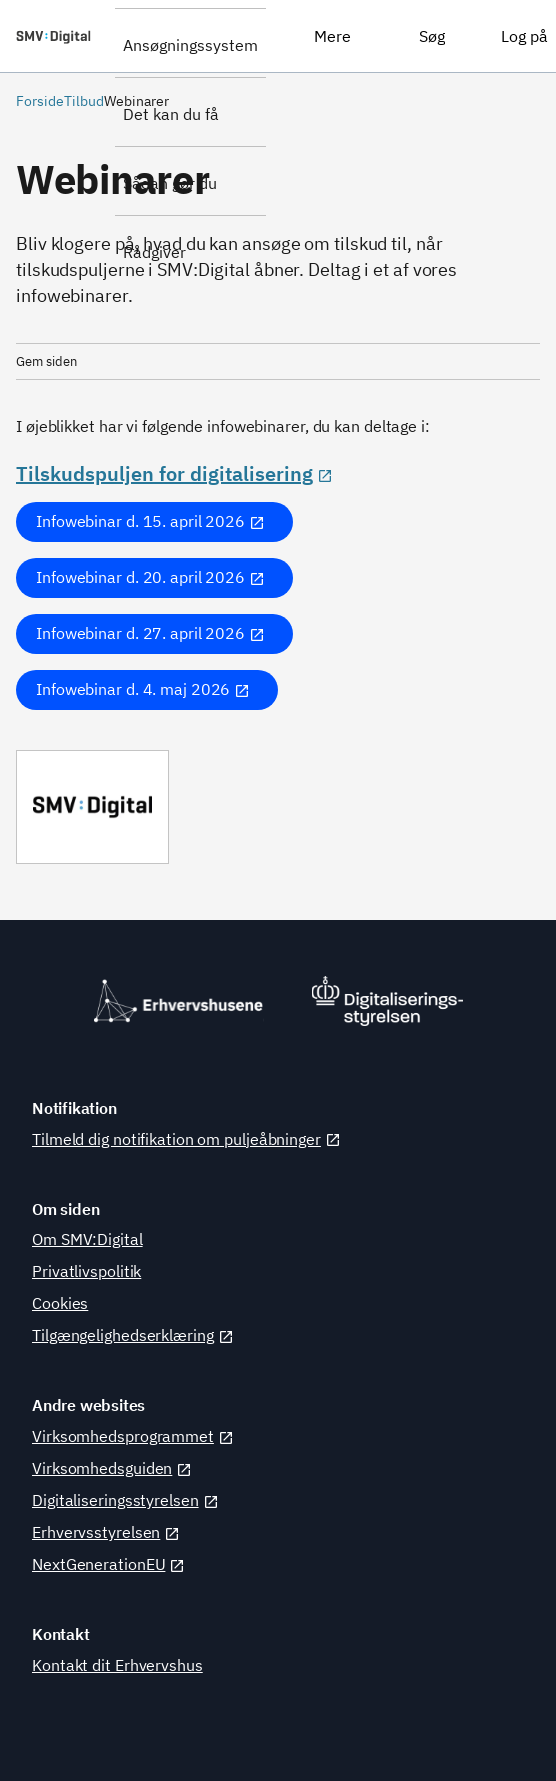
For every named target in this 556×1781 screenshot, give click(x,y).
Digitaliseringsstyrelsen (125, 1500)
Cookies (60, 1303)
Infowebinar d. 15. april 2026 (150, 521)
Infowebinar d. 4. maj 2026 (143, 689)
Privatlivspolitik (86, 1271)
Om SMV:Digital (87, 1239)
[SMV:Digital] (57, 36)
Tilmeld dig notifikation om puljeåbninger (186, 1139)
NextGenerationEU (108, 1564)
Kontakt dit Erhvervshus (117, 1665)
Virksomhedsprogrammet (133, 1436)
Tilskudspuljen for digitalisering (174, 473)
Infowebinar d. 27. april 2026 (150, 633)
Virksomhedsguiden (112, 1468)
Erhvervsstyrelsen (106, 1532)
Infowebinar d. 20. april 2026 (150, 577)
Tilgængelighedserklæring (133, 1335)
